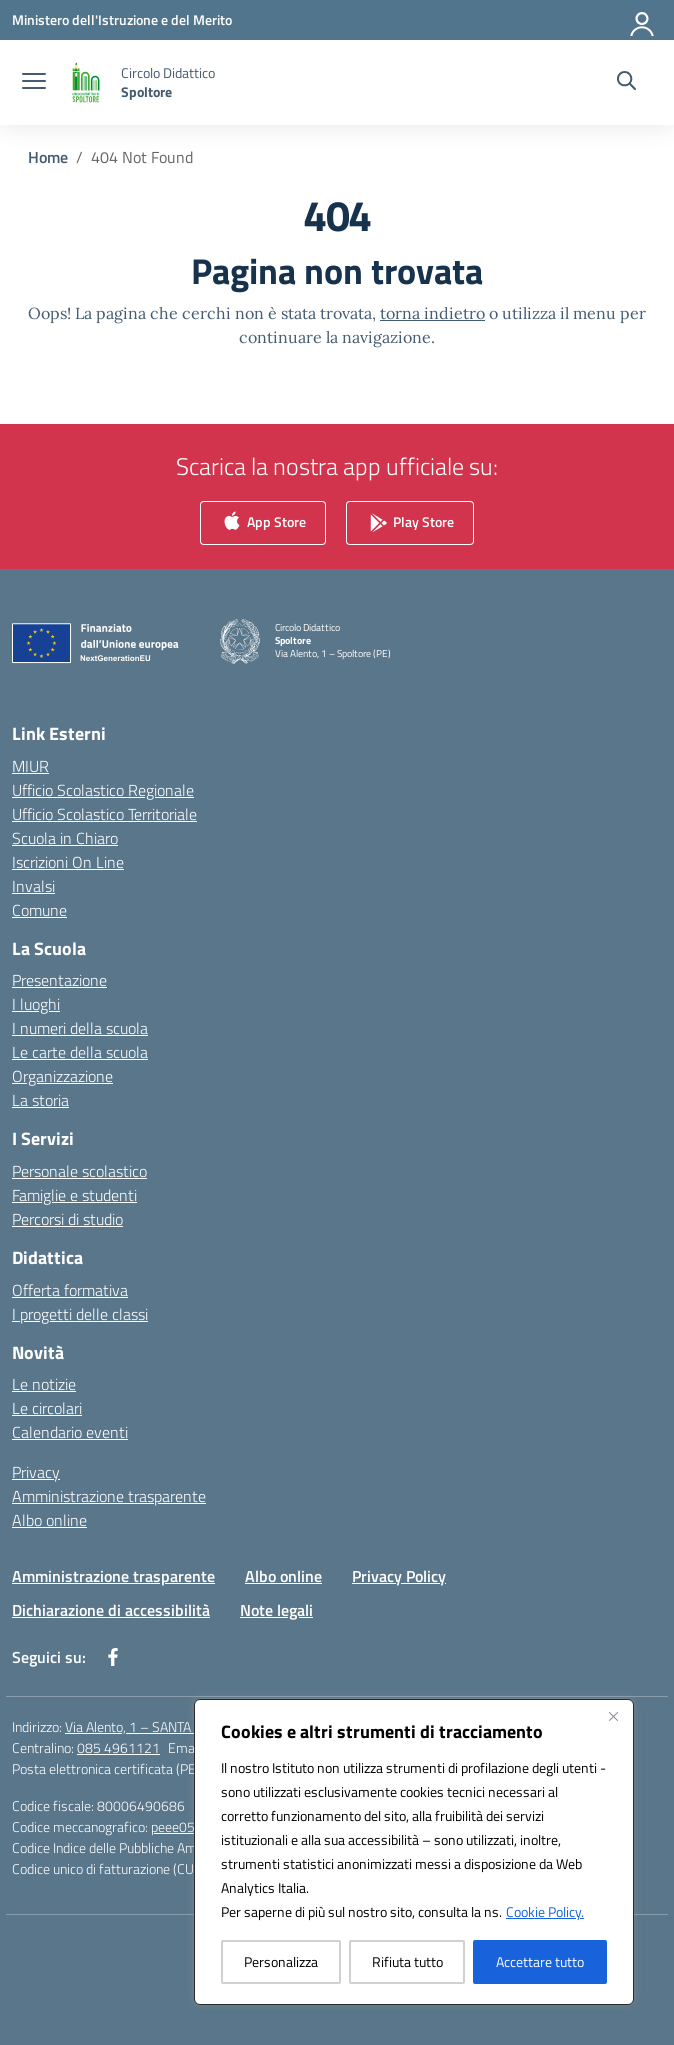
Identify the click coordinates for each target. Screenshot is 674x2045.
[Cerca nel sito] (626, 83)
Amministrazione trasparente (109, 1496)
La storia (40, 1100)
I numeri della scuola (80, 1028)
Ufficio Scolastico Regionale (103, 790)
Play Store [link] (410, 523)
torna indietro (432, 313)
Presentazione (59, 980)
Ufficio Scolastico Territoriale (104, 814)
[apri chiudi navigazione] (34, 83)
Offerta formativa (70, 1290)
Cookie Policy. (545, 1911)
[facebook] (113, 1657)
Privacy (36, 1472)
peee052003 (189, 1826)
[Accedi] (643, 20)
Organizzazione (62, 1076)
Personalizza (281, 1961)
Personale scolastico (79, 1171)
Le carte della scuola (80, 1052)
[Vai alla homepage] (168, 82)
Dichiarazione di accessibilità (111, 1610)
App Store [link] (263, 523)
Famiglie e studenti (74, 1195)
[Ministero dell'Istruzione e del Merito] (122, 19)
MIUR (30, 766)
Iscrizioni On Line (68, 862)
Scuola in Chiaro (65, 838)
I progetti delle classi (80, 1314)
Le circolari (47, 1408)
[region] (414, 1852)
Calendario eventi (70, 1432)
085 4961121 (118, 1747)
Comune (39, 910)
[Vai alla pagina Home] (48, 157)
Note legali (276, 1610)
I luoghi (36, 1004)
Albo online (49, 1520)
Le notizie (44, 1384)
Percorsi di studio (67, 1219)
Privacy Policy (399, 1576)
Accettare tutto (540, 1961)
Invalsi (33, 886)
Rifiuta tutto (407, 1961)
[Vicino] (613, 1716)
